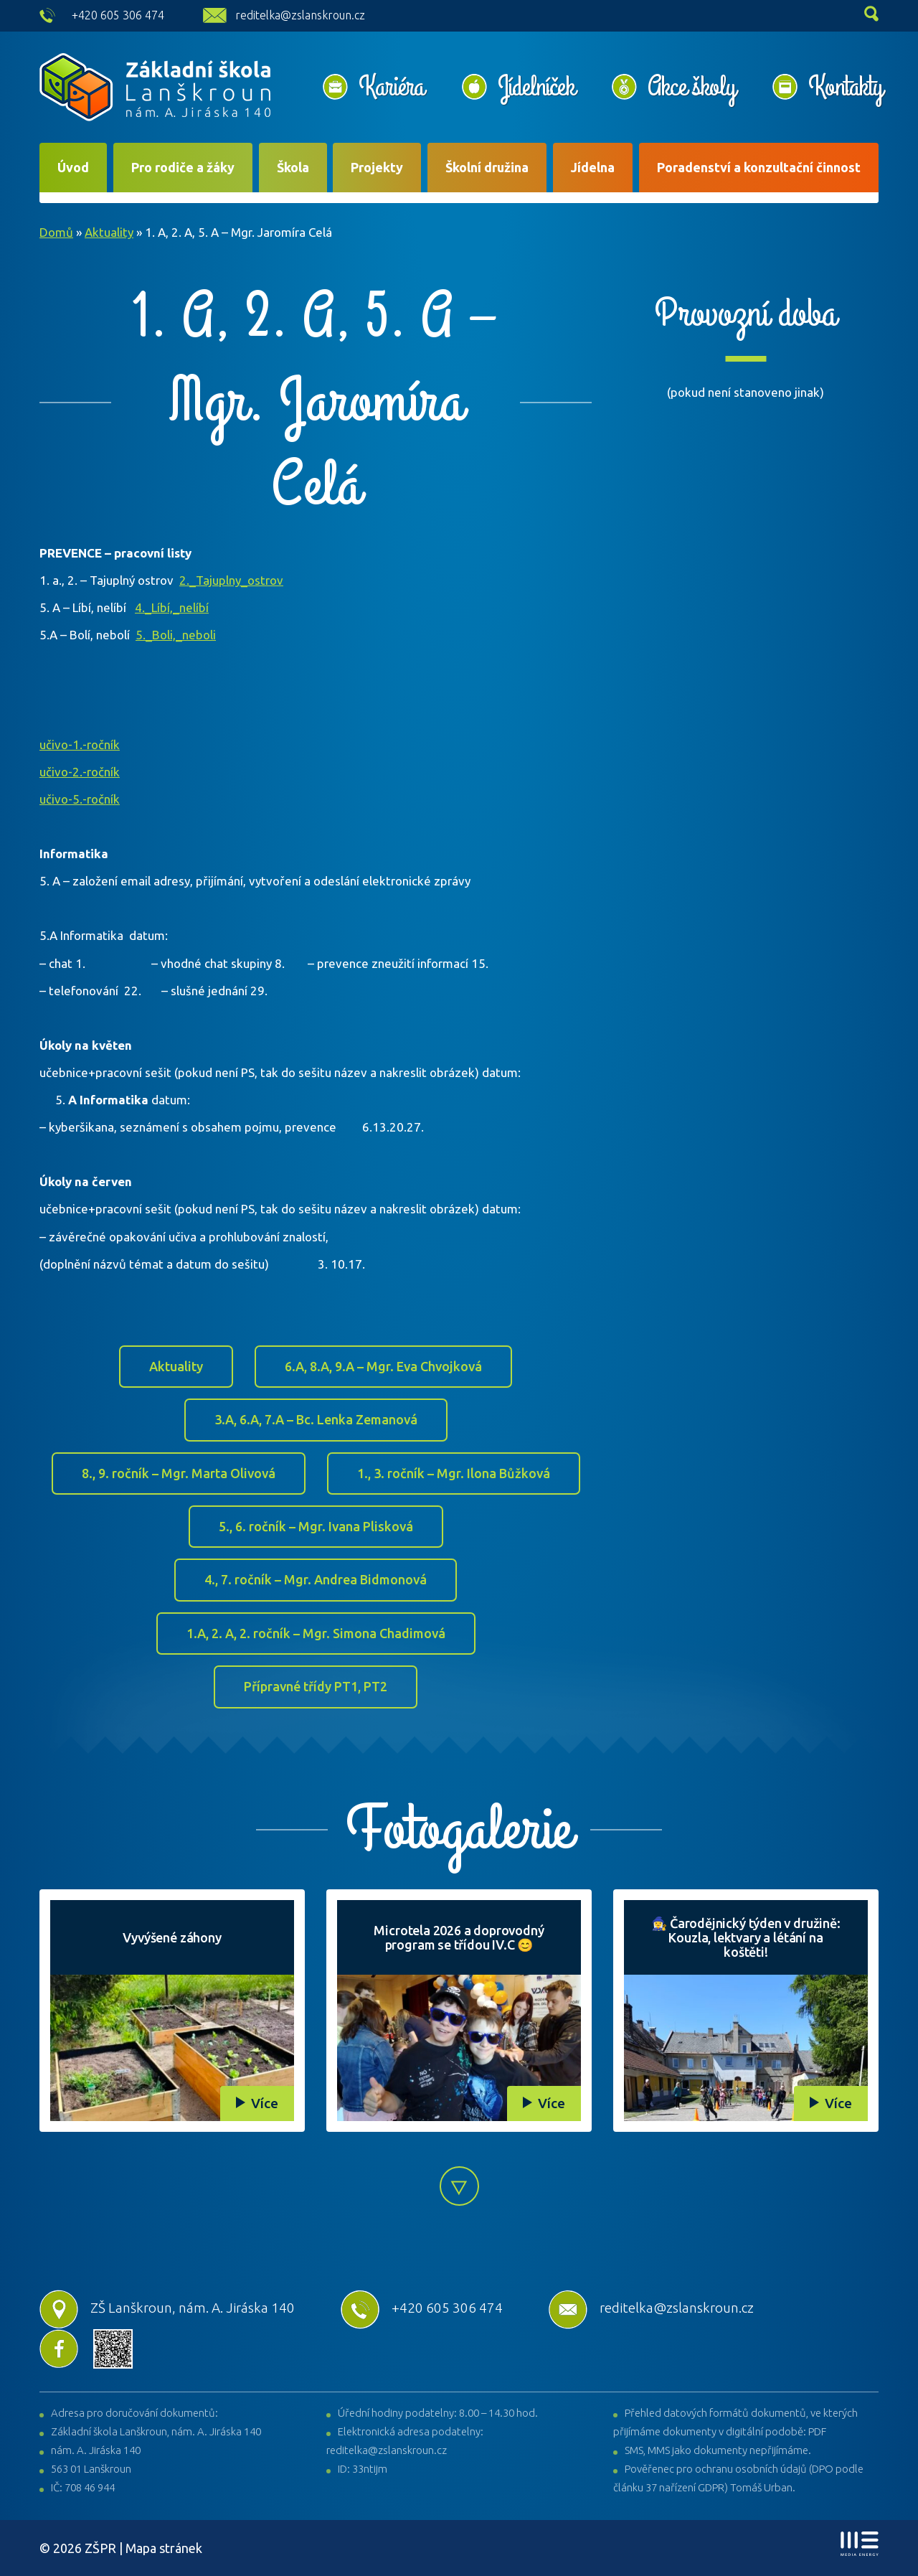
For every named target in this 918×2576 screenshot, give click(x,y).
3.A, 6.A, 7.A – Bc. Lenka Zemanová (315, 1419)
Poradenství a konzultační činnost (759, 167)
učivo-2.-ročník (79, 772)
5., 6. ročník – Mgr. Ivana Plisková (316, 1526)
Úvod (73, 167)
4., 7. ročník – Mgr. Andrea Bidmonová (315, 1579)
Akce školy (691, 86)
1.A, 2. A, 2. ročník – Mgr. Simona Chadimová (315, 1633)
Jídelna (593, 167)
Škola (293, 167)
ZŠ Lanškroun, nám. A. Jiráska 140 (167, 2308)
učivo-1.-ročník (79, 744)
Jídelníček (536, 86)
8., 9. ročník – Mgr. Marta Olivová (178, 1473)
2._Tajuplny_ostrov (231, 580)
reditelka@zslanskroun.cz (300, 15)
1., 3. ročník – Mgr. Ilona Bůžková (453, 1473)
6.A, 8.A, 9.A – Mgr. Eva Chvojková (383, 1366)
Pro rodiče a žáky (183, 167)
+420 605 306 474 (118, 15)
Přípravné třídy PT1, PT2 (315, 1686)
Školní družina (487, 167)
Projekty (377, 167)
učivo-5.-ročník (79, 799)
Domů (56, 232)
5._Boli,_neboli (176, 634)
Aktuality (109, 232)
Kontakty (845, 86)
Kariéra (392, 86)
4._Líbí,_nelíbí (172, 607)
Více (264, 2103)
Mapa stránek (164, 2548)
